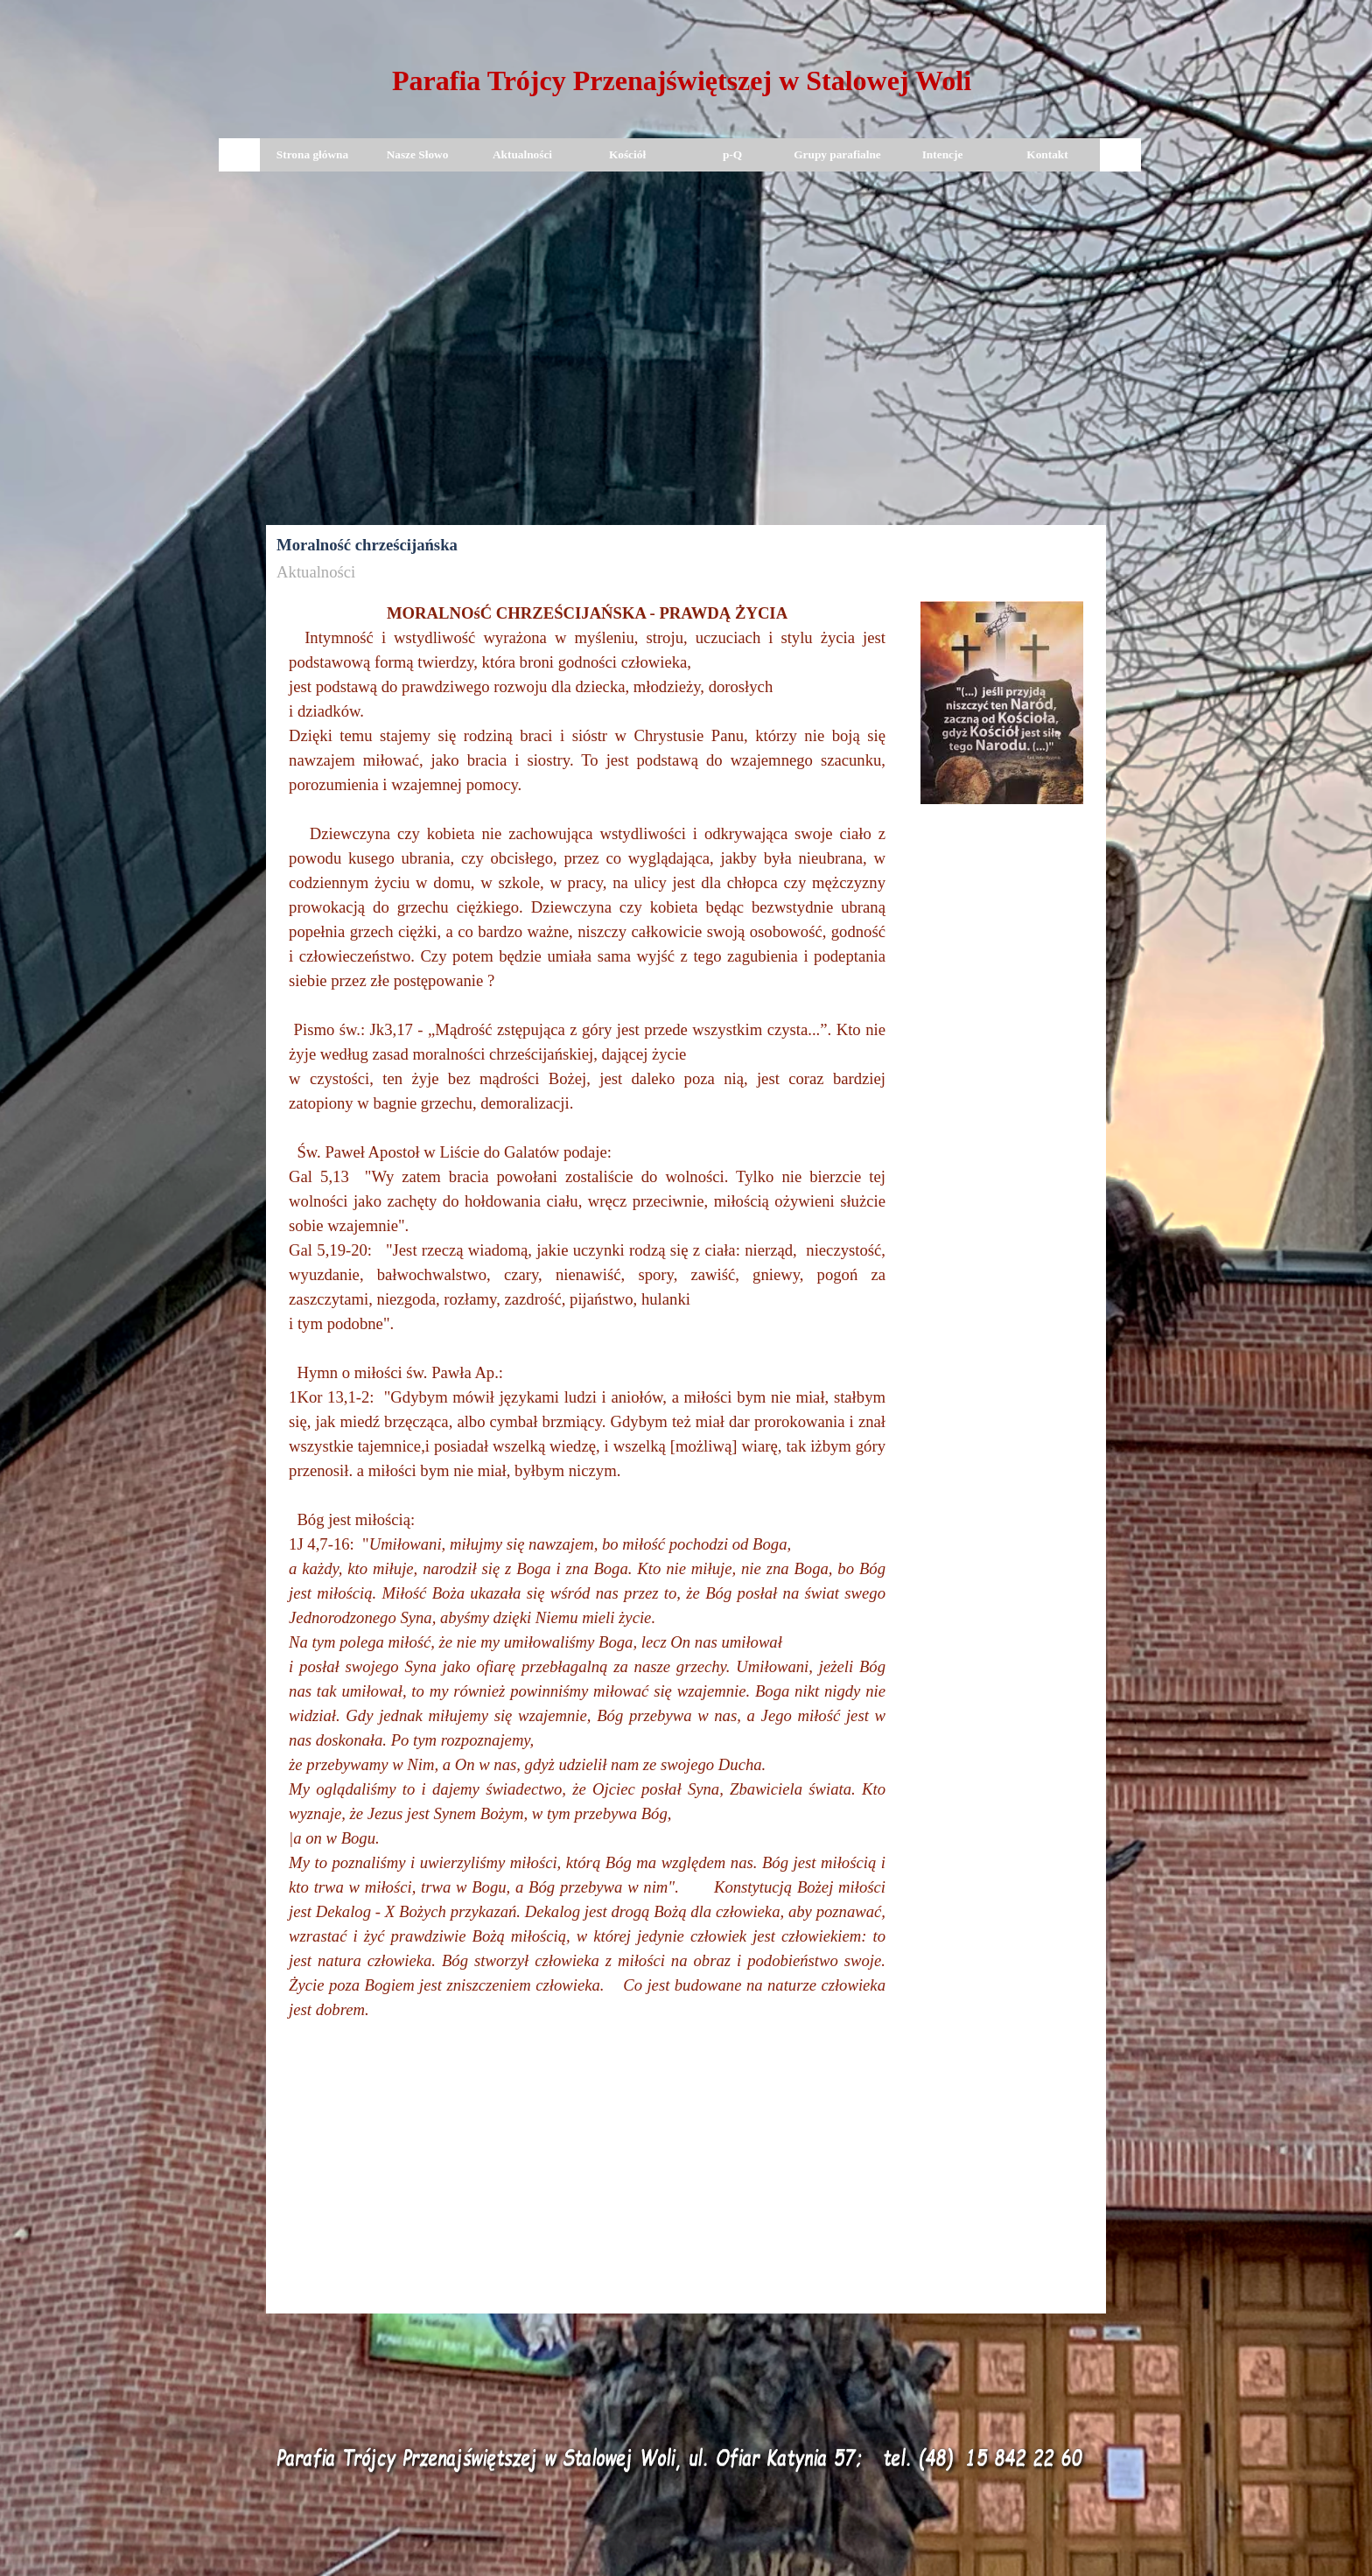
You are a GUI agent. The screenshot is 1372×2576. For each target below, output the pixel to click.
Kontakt (1047, 154)
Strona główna (312, 154)
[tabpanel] (681, 84)
